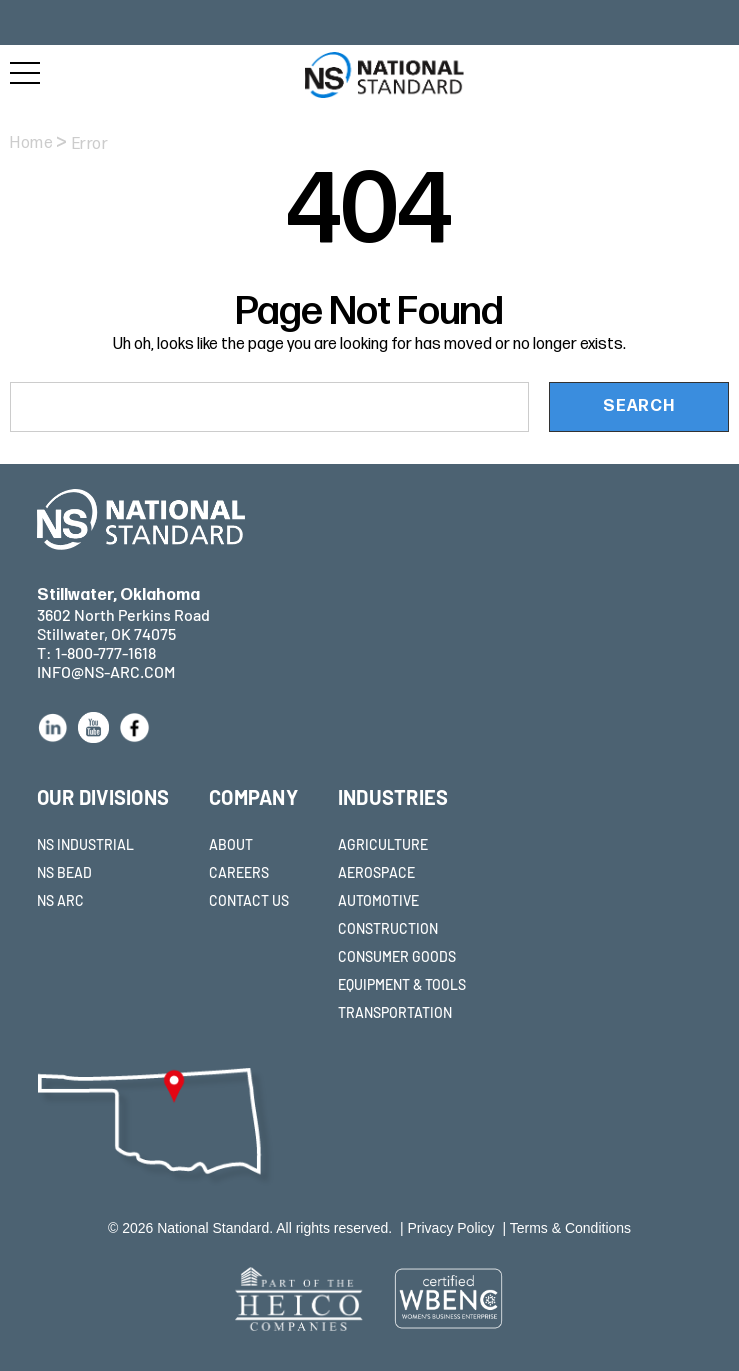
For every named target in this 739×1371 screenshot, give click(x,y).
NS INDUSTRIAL (85, 844)
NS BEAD (64, 872)
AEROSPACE (376, 872)
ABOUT (231, 844)
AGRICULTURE (383, 844)
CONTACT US (249, 900)
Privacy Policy (450, 1228)
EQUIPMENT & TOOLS (402, 984)
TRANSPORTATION (395, 1012)
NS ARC (60, 900)
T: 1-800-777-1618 (96, 652)
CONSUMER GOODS (397, 956)
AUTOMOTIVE (378, 900)
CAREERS (239, 872)
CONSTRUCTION (388, 928)
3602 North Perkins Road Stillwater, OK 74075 (123, 614)
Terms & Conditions (570, 1228)
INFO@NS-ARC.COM (106, 671)
